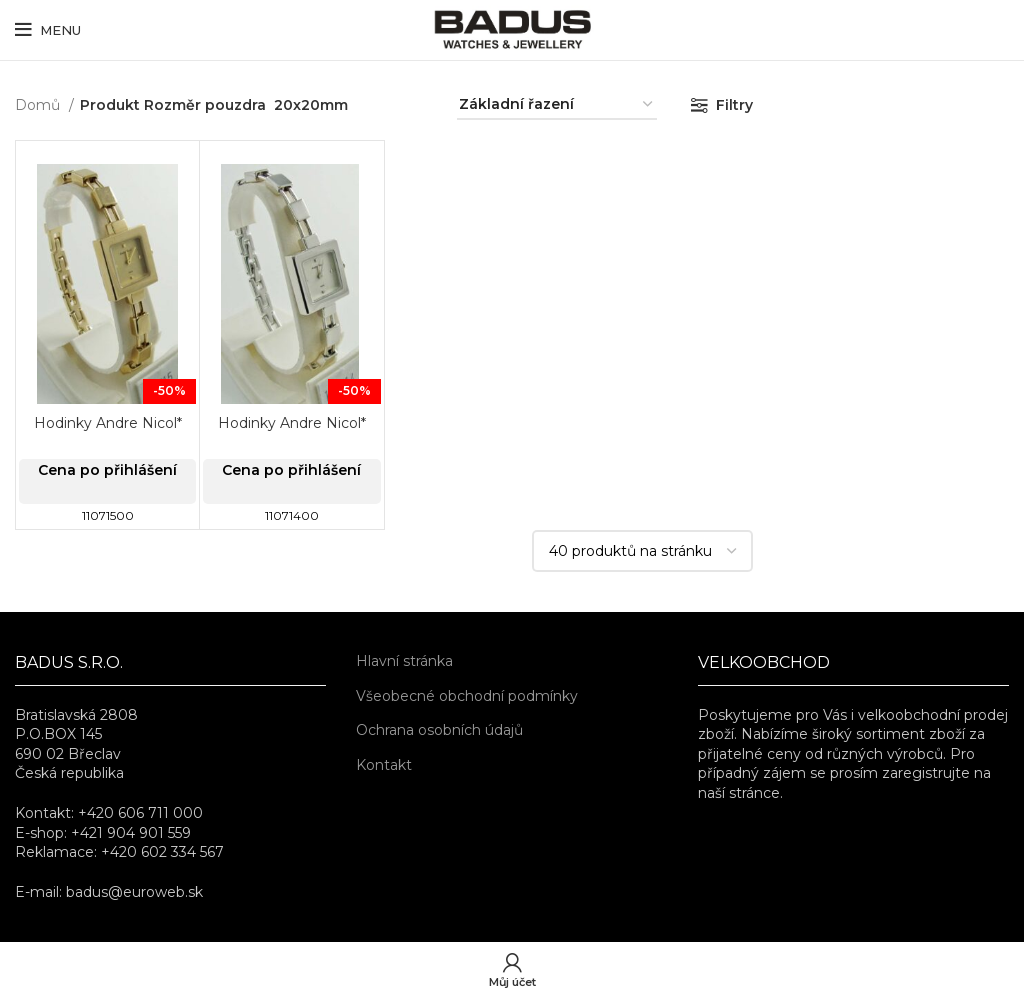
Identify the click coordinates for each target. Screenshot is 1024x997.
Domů (39, 105)
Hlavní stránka (404, 661)
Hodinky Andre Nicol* (108, 423)
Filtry (734, 105)
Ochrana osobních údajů (439, 730)
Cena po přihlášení (107, 470)
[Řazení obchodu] (557, 105)
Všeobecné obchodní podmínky (467, 696)
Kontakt (384, 765)
